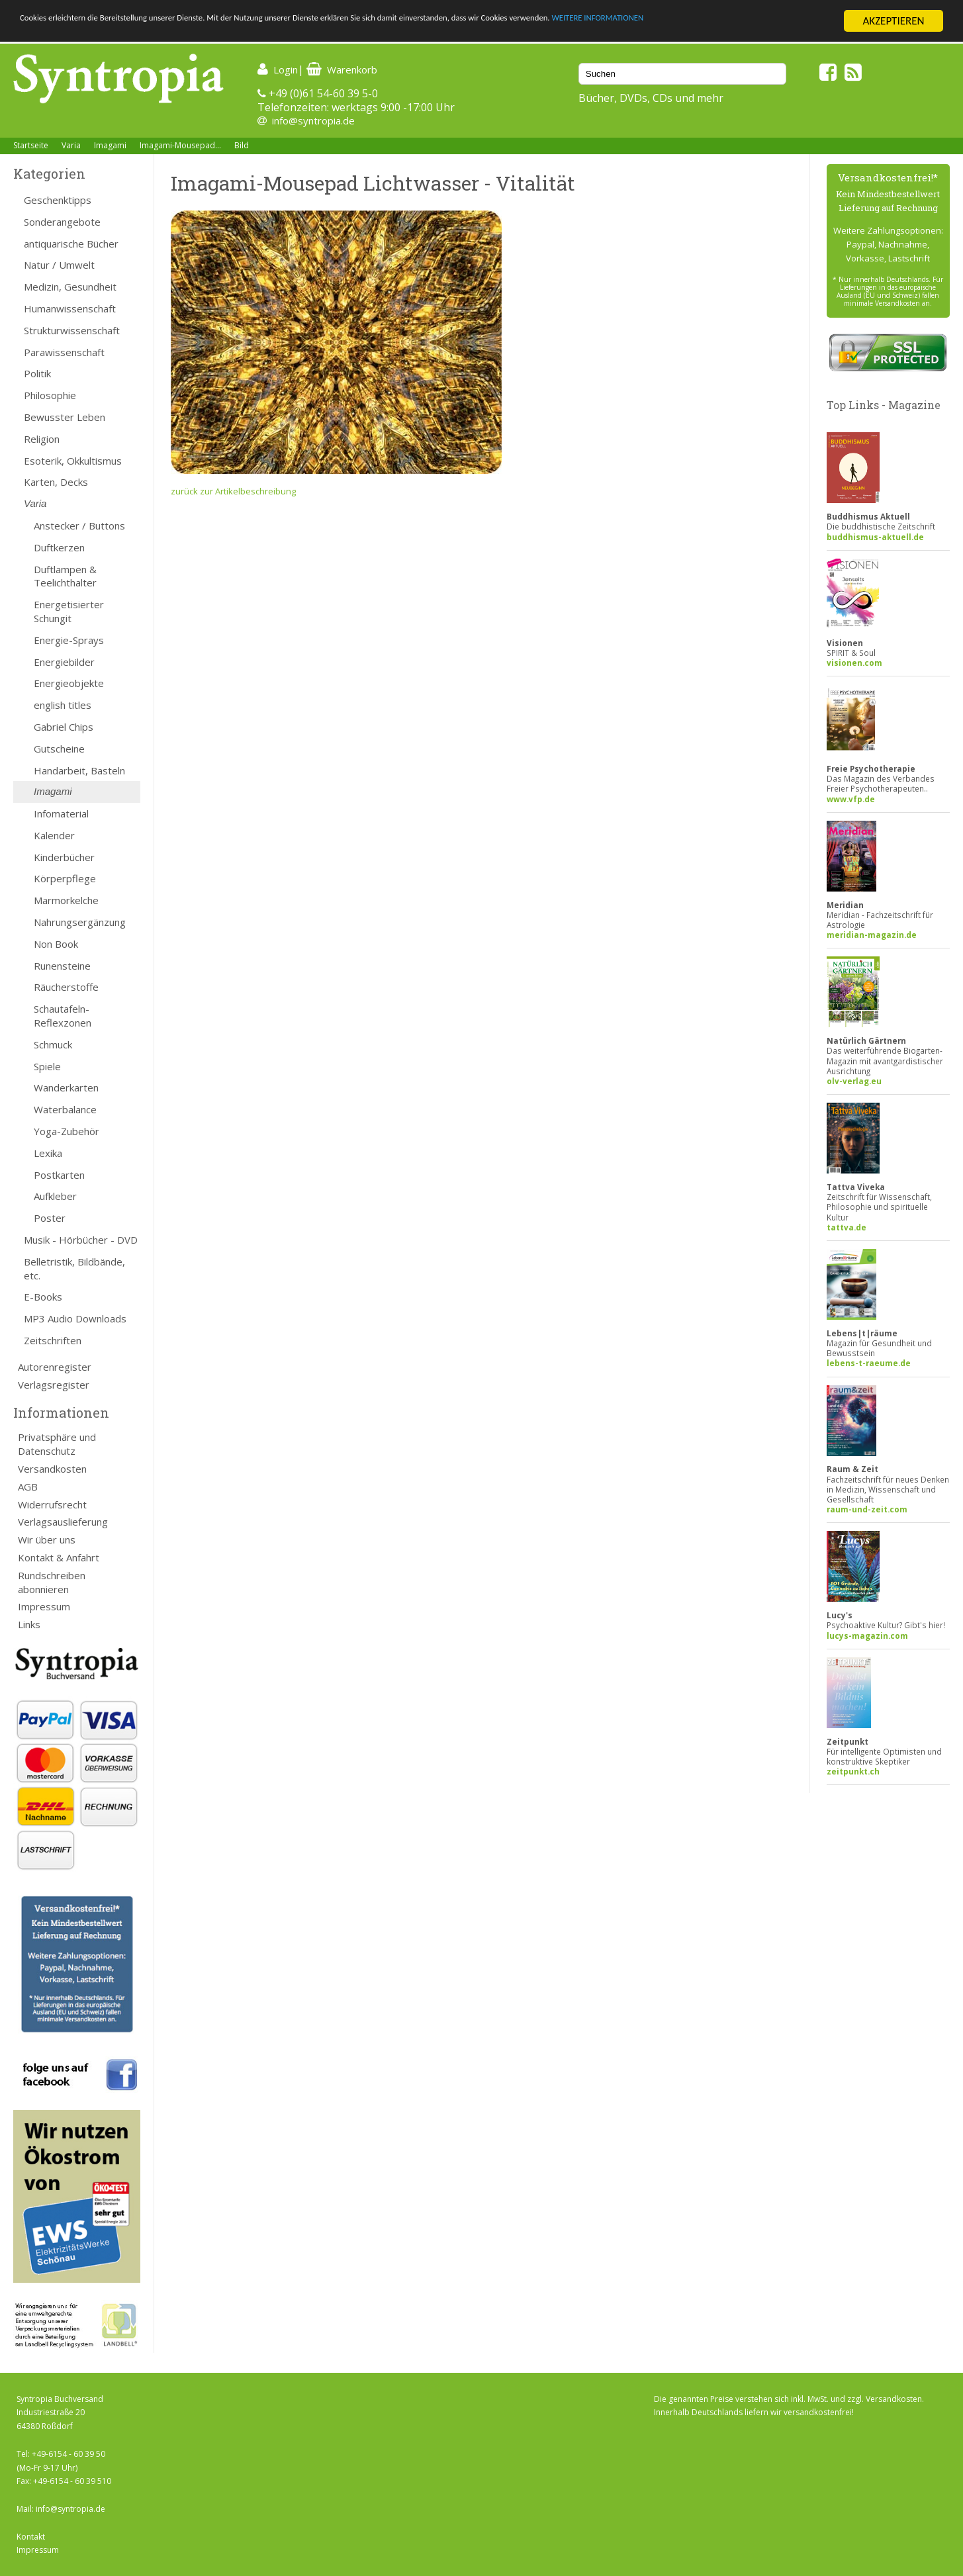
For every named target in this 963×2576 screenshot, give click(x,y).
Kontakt (31, 2536)
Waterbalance (65, 1109)
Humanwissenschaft (70, 308)
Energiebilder (64, 661)
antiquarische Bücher (71, 243)
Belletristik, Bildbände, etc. (74, 1268)
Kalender (54, 835)
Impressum (44, 1606)
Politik (37, 373)
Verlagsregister (53, 1384)
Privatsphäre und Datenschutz (57, 1443)
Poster (50, 1217)
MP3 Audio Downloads (75, 1318)
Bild (241, 145)
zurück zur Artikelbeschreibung (233, 491)
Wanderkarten (66, 1087)
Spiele (47, 1066)
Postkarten (59, 1174)
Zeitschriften (52, 1340)
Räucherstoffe (66, 986)
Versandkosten (52, 1468)
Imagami (110, 145)
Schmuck (53, 1044)
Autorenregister (54, 1366)
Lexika (48, 1153)
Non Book (56, 943)
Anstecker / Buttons (79, 525)
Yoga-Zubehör (66, 1131)
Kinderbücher (64, 857)
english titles (62, 705)
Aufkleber (55, 1196)
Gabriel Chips (63, 726)
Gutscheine (59, 748)
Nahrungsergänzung (80, 922)
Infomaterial (61, 813)
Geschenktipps (57, 200)
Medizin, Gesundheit (70, 286)
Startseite (30, 145)
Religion (42, 438)
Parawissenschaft (64, 352)
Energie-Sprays (69, 640)
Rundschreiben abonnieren (51, 1582)
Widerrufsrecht (52, 1504)
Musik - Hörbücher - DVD (81, 1239)
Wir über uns (46, 1539)
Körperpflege (65, 878)
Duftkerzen (59, 547)
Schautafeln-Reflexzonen (62, 1015)
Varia (71, 145)
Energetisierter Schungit (69, 611)
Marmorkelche (66, 900)
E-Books (43, 1296)
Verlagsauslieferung (63, 1521)
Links (29, 1624)
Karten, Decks (56, 481)
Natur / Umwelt (59, 264)
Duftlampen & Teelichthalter (65, 576)
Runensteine (62, 965)
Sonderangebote (62, 221)
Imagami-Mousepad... (180, 145)
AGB (28, 1486)
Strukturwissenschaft (72, 330)
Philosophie (50, 395)
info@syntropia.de (313, 120)
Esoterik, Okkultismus (73, 460)
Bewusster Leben (64, 417)
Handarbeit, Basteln (79, 770)
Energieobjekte (69, 683)
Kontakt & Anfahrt (58, 1557)
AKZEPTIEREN (893, 21)
